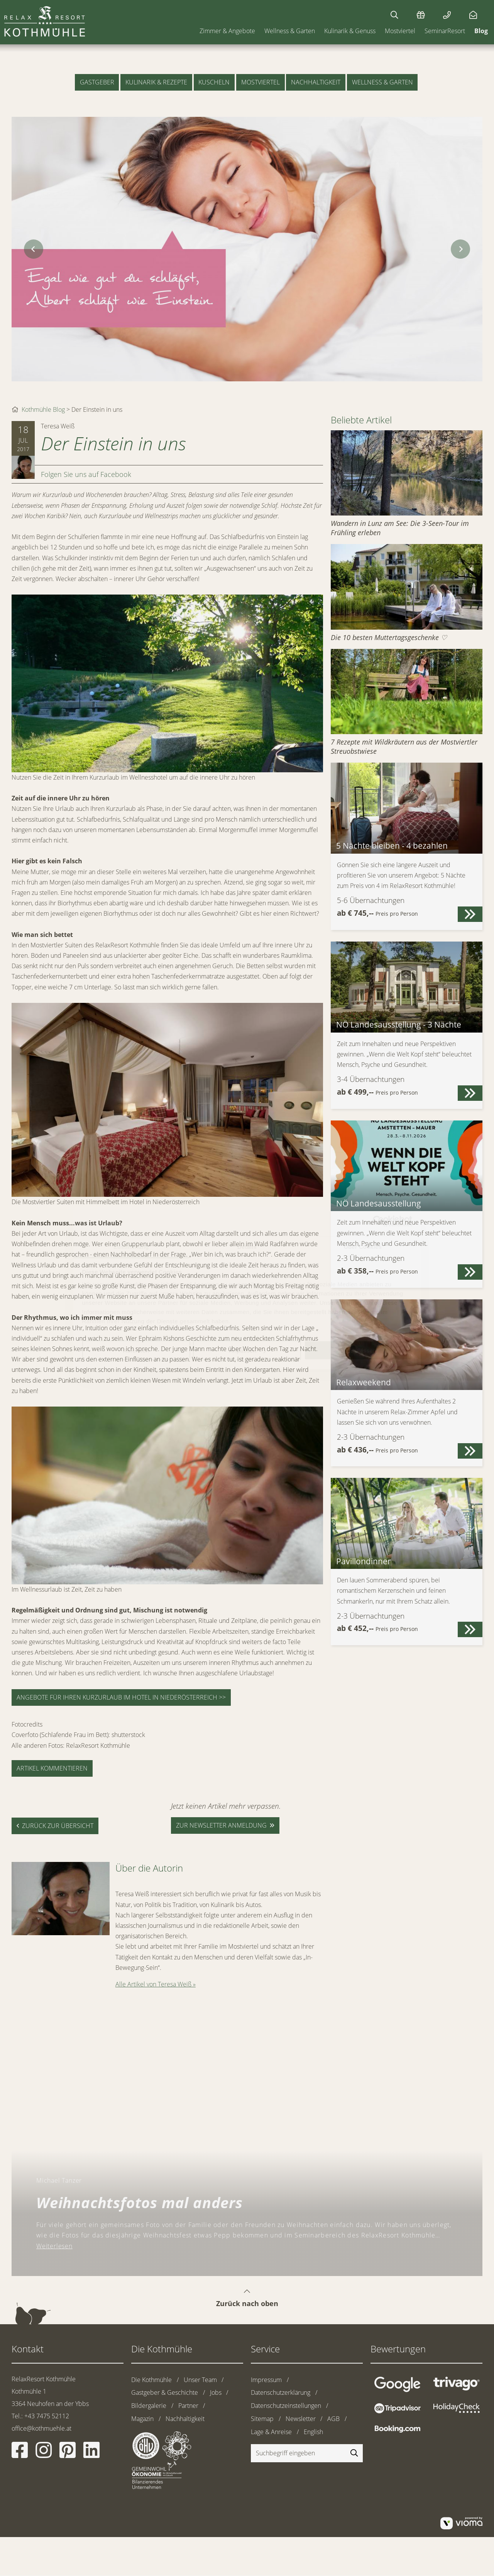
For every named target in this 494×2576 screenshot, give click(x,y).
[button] (470, 914)
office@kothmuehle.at (41, 2428)
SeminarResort (445, 31)
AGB (333, 2418)
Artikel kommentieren (52, 1768)
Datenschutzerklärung (280, 2392)
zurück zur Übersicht (57, 1825)
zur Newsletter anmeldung (221, 1825)
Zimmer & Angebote (227, 31)
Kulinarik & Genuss (350, 31)
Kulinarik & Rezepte (156, 82)
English (313, 2432)
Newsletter (301, 2418)
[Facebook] (20, 2454)
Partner (188, 2405)
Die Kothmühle (151, 2380)
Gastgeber (97, 82)
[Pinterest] (67, 2454)
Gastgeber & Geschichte (164, 2392)
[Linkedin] (91, 2454)
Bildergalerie (148, 2405)
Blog (481, 31)
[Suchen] (394, 14)
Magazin (142, 2418)
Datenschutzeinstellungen (286, 2405)
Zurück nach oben (247, 2291)
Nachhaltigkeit (315, 82)
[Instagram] (44, 2454)
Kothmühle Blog (43, 409)
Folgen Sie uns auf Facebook (86, 474)
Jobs (216, 2392)
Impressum (266, 2380)
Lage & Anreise (271, 2432)
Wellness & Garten (289, 31)
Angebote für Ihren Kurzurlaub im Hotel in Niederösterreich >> (121, 1697)
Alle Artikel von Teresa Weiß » (155, 1984)
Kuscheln (214, 82)
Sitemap (262, 2418)
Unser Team (200, 2380)
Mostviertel (400, 31)
